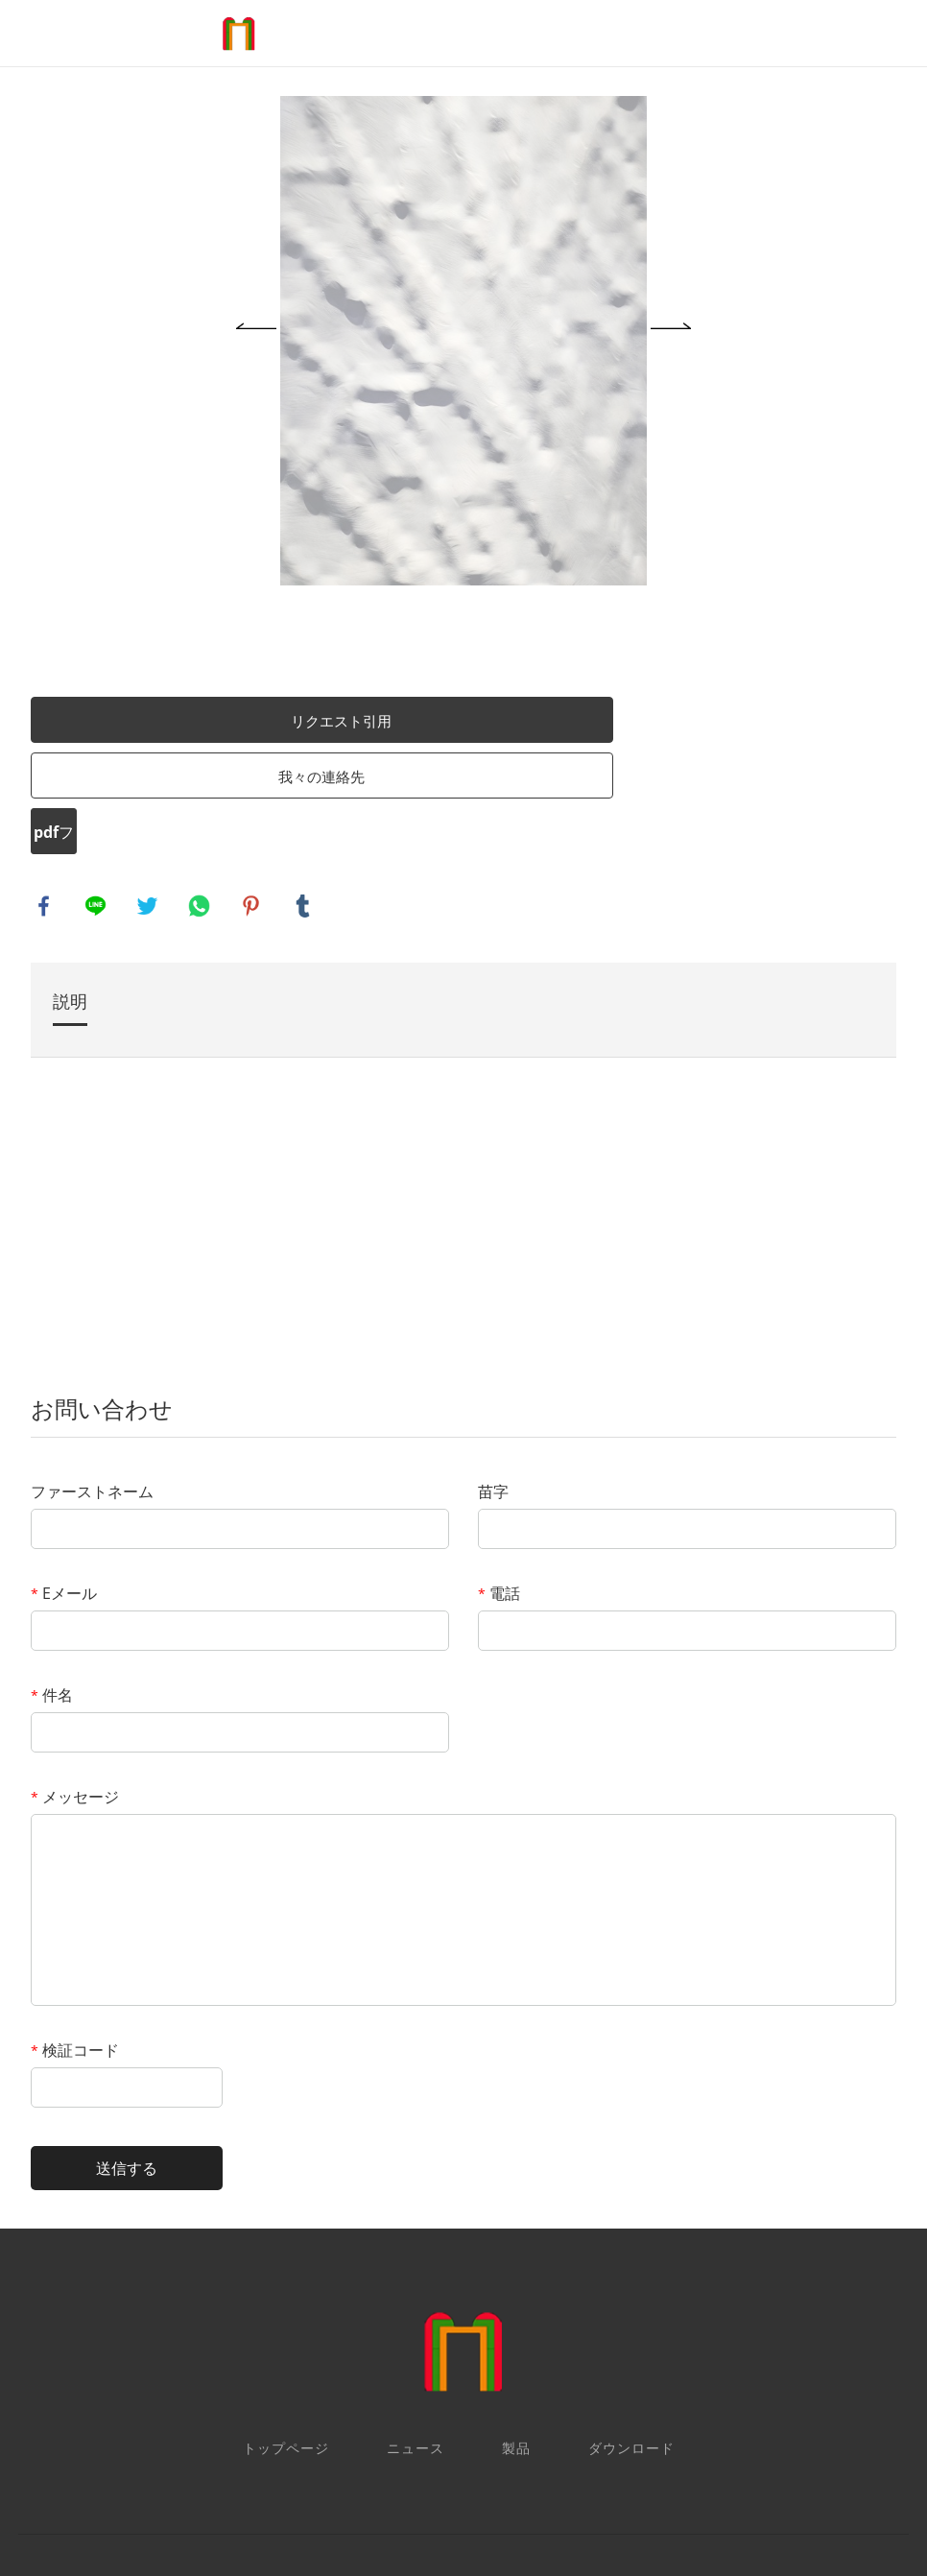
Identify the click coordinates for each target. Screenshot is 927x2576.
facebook (60, 780)
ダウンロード (631, 2323)
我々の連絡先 (255, 649)
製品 (516, 2323)
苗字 (492, 1366)
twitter (164, 780)
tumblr (319, 780)
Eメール (79, 1468)
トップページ (286, 2323)
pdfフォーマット (69, 711)
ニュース (415, 2323)
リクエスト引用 (274, 594)
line (112, 780)
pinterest (267, 780)
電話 (498, 1468)
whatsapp (216, 780)
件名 (67, 1570)
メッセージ (90, 1671)
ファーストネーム (107, 1366)
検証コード (90, 1925)
